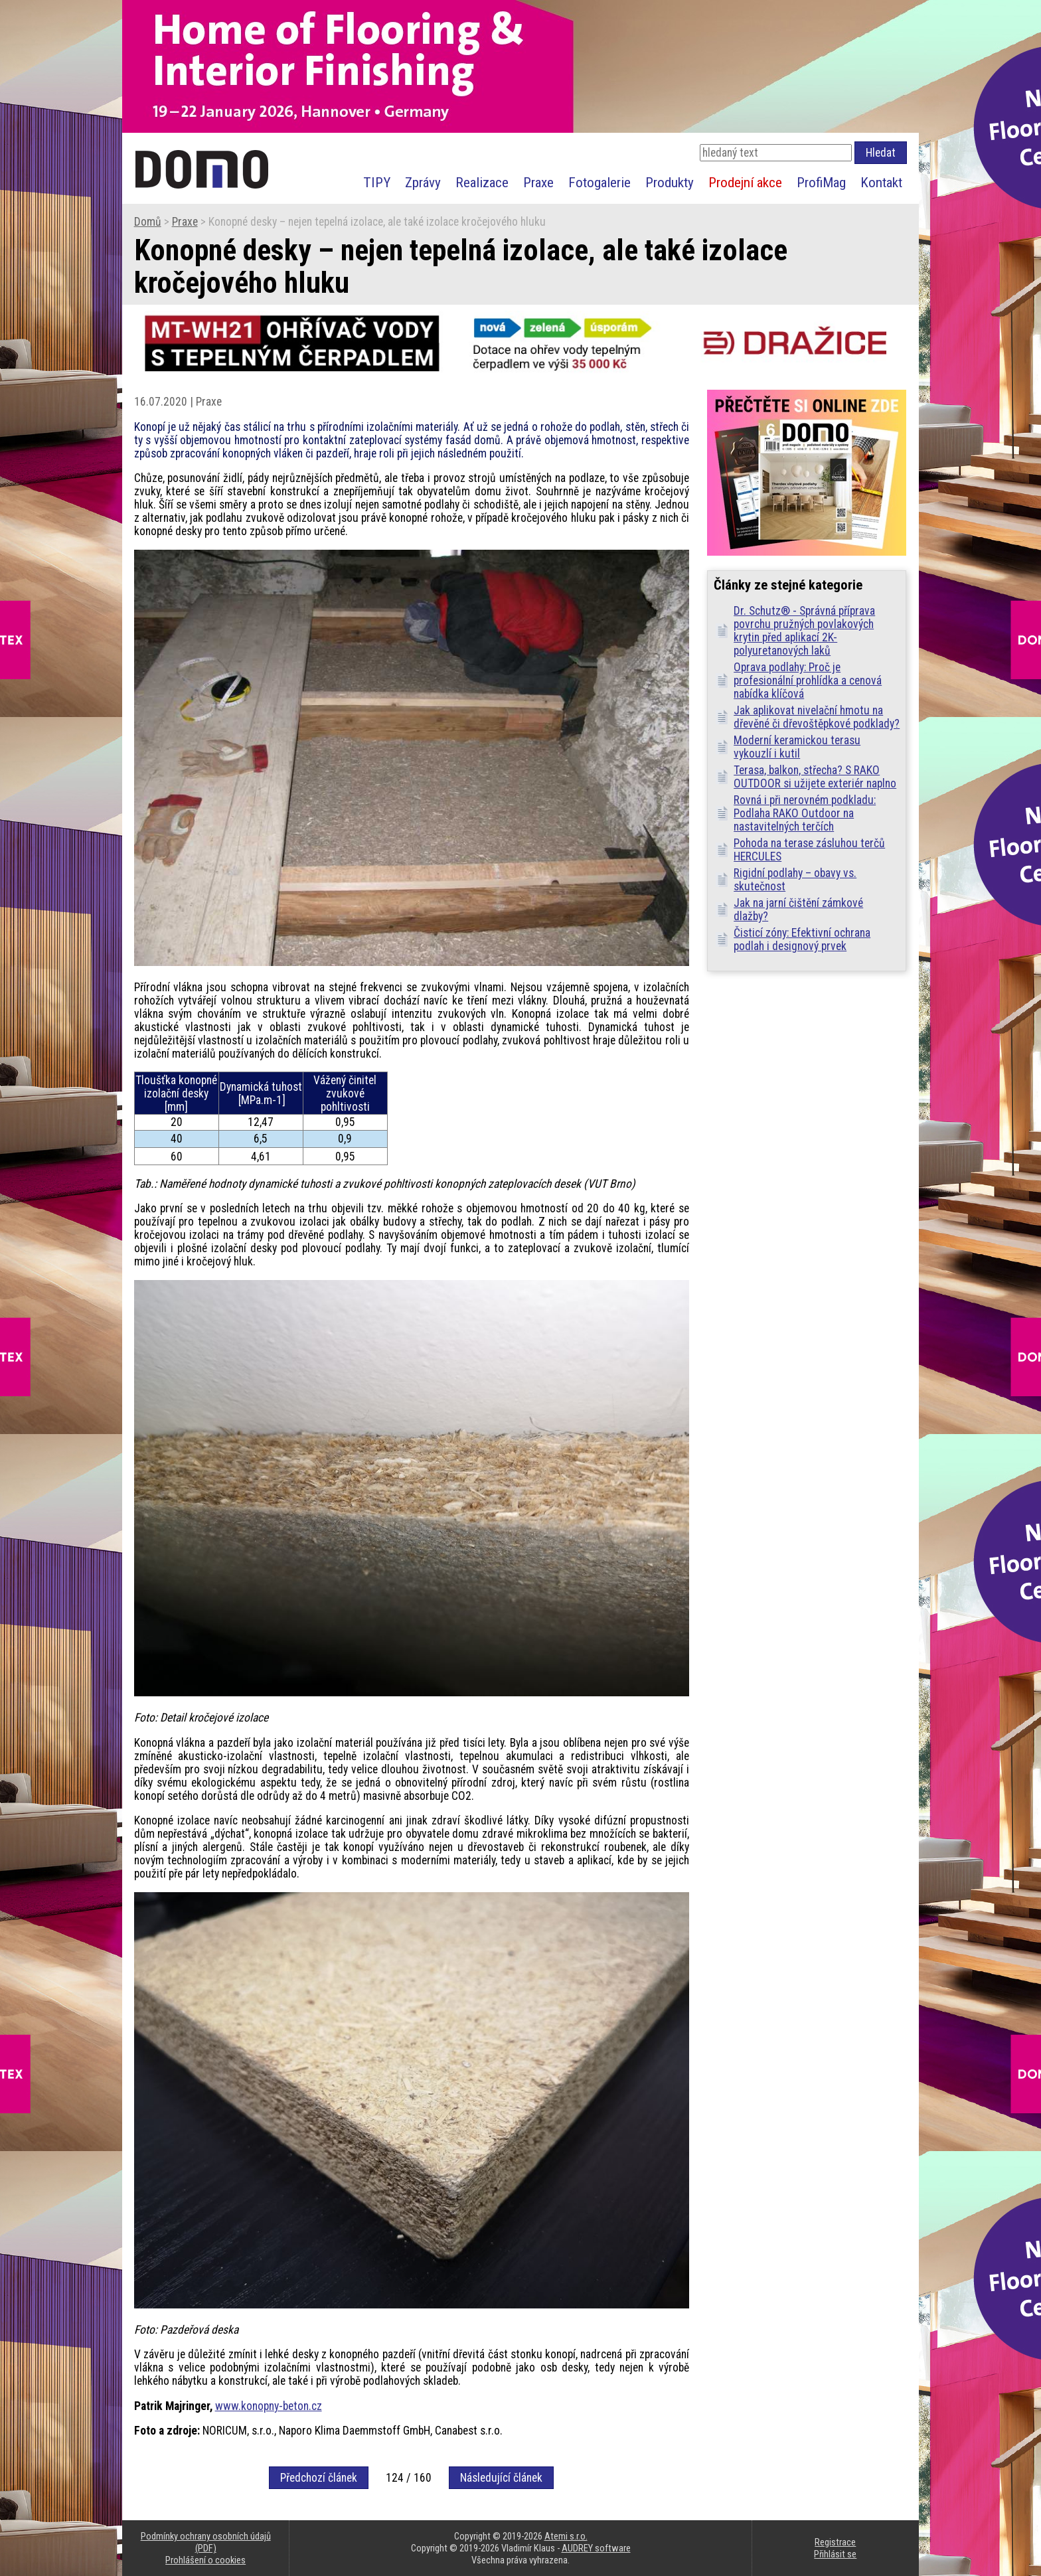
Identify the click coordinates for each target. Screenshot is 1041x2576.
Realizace (482, 182)
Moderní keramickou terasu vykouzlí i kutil (797, 747)
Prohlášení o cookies (205, 2560)
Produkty (669, 182)
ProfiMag (821, 182)
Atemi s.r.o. (566, 2536)
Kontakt (881, 182)
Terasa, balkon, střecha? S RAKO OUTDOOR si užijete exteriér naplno (815, 777)
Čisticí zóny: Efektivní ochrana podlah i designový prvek (802, 939)
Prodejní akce (745, 182)
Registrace (835, 2542)
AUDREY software (596, 2548)
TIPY (376, 182)
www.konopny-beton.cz (268, 2406)
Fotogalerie (599, 182)
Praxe (538, 182)
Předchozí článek (318, 2477)
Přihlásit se (835, 2554)
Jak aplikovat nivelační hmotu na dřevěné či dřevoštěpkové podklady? (817, 717)
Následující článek (501, 2477)
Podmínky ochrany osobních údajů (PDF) (206, 2542)
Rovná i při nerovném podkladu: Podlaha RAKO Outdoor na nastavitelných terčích (805, 813)
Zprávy (423, 182)
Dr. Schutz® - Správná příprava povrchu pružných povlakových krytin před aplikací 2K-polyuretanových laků (804, 630)
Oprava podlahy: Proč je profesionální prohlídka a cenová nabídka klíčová (808, 680)
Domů (147, 221)
